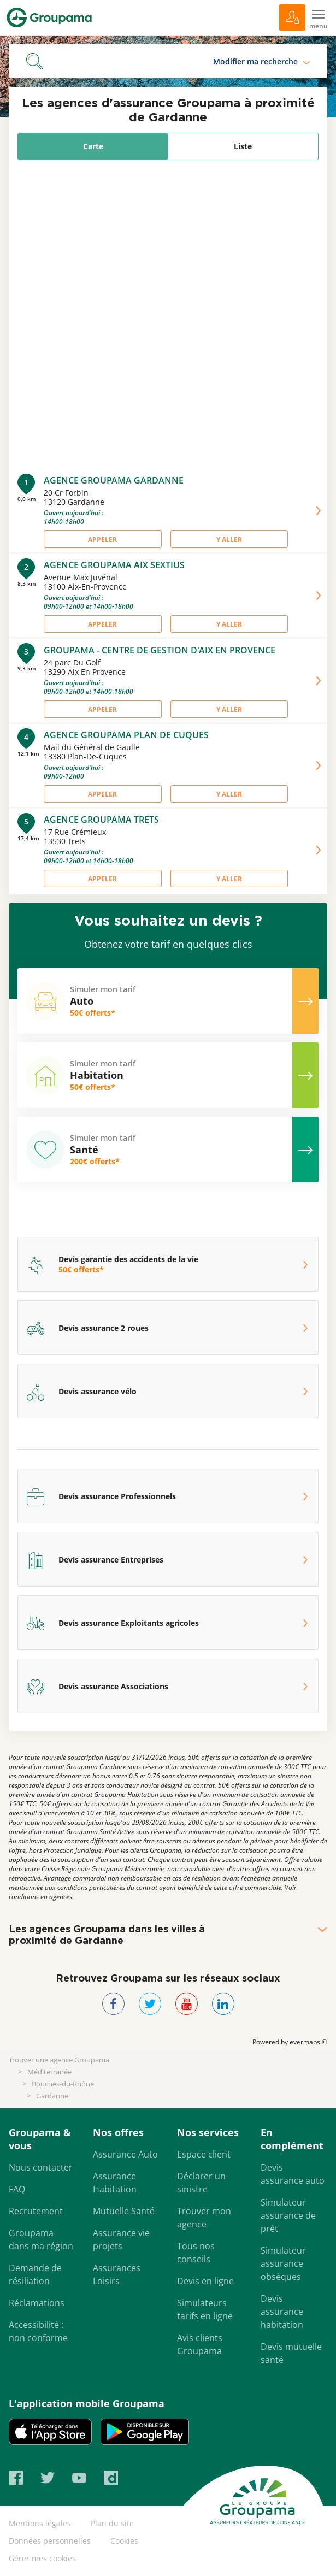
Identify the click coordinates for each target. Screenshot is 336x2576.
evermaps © (308, 2042)
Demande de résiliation (35, 2274)
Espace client (204, 2154)
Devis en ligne (205, 2281)
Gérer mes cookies (42, 2558)
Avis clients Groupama (199, 2344)
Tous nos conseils (196, 2252)
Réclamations (36, 2303)
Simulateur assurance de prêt (288, 2215)
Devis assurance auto (293, 2173)
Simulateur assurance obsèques (283, 2263)
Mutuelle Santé (124, 2211)
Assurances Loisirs (116, 2274)
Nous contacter (41, 2167)
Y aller (229, 539)
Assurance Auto (125, 2154)
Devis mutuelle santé (291, 2353)
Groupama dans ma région (41, 2239)
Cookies (124, 2541)
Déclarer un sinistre (201, 2182)
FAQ (17, 2189)
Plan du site (112, 2523)
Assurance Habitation (115, 2182)
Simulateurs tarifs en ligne (205, 2309)
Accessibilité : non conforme (38, 2331)
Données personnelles (50, 2541)
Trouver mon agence (204, 2217)
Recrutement (36, 2211)
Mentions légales (40, 2523)
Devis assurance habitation (282, 2311)
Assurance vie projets (121, 2239)
